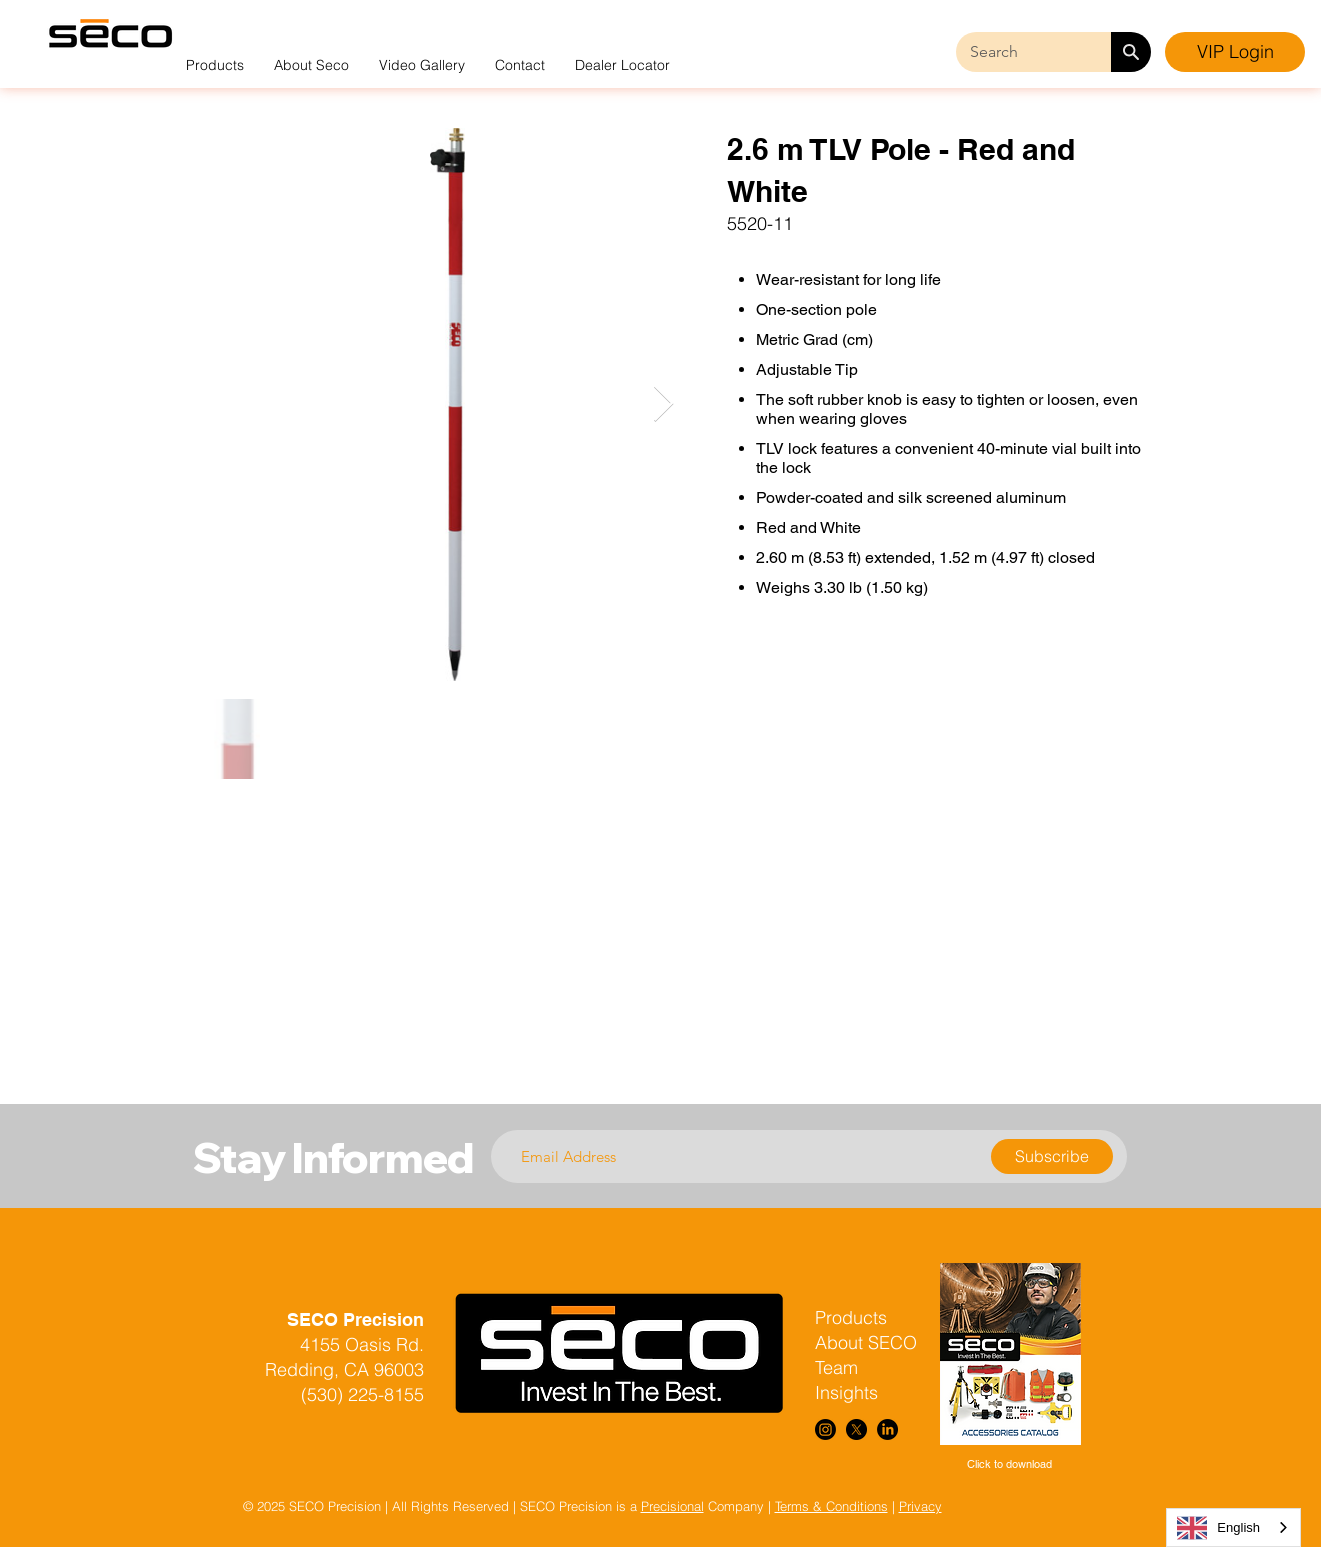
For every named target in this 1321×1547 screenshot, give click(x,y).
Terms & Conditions (831, 1506)
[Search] (1131, 52)
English (1218, 1528)
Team (836, 1367)
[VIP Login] (1235, 52)
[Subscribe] (1052, 1156)
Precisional (672, 1506)
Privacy (920, 1506)
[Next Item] (663, 404)
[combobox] (1233, 1527)
